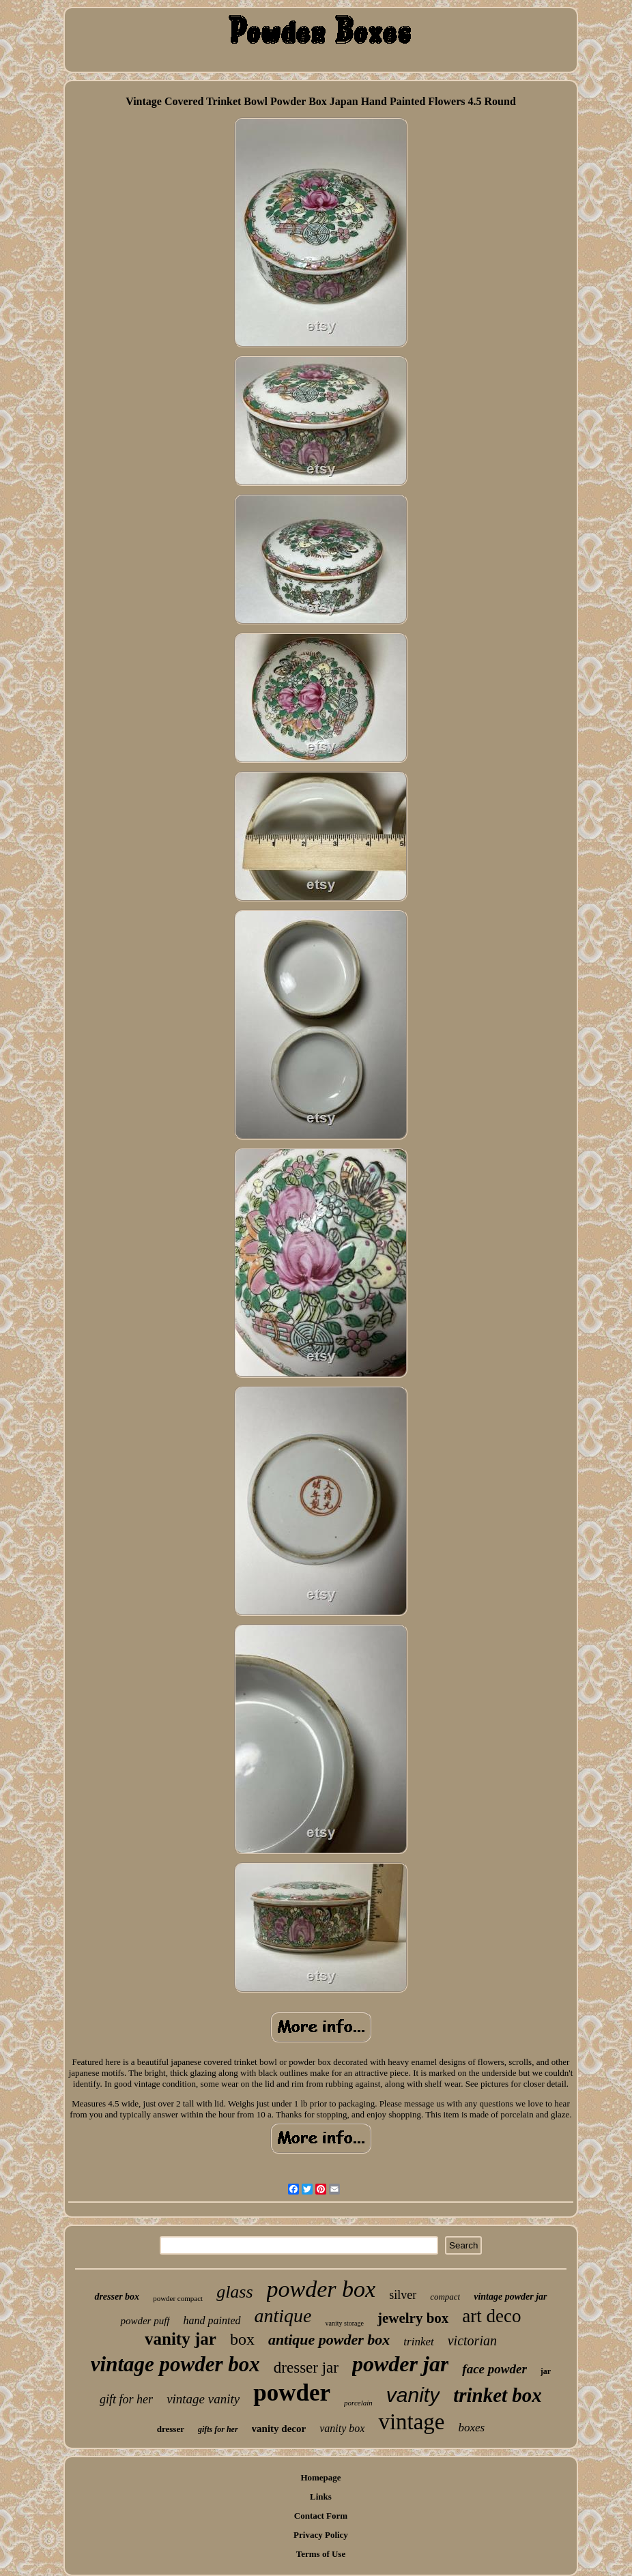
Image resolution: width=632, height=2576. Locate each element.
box (242, 2339)
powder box (321, 2289)
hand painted (212, 2320)
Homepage (320, 2477)
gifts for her (218, 2429)
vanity (413, 2395)
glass (234, 2292)
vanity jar (180, 2339)
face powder (494, 2369)
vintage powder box (175, 2364)
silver (402, 2295)
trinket (418, 2341)
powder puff (144, 2320)
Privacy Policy (320, 2535)
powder (291, 2392)
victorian (472, 2340)
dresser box (116, 2296)
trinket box (497, 2395)
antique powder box (329, 2339)
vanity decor (279, 2428)
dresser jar (306, 2367)
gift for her (126, 2399)
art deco (491, 2316)
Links (321, 2496)
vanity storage (345, 2323)
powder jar (400, 2363)
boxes (472, 2427)
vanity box (341, 2428)
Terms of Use (320, 2554)
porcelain (358, 2403)
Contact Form (320, 2515)
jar (546, 2371)
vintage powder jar (510, 2296)
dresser (170, 2429)
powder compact (178, 2298)
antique (283, 2315)
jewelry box (412, 2318)
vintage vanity (203, 2399)
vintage (411, 2421)
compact (445, 2296)
